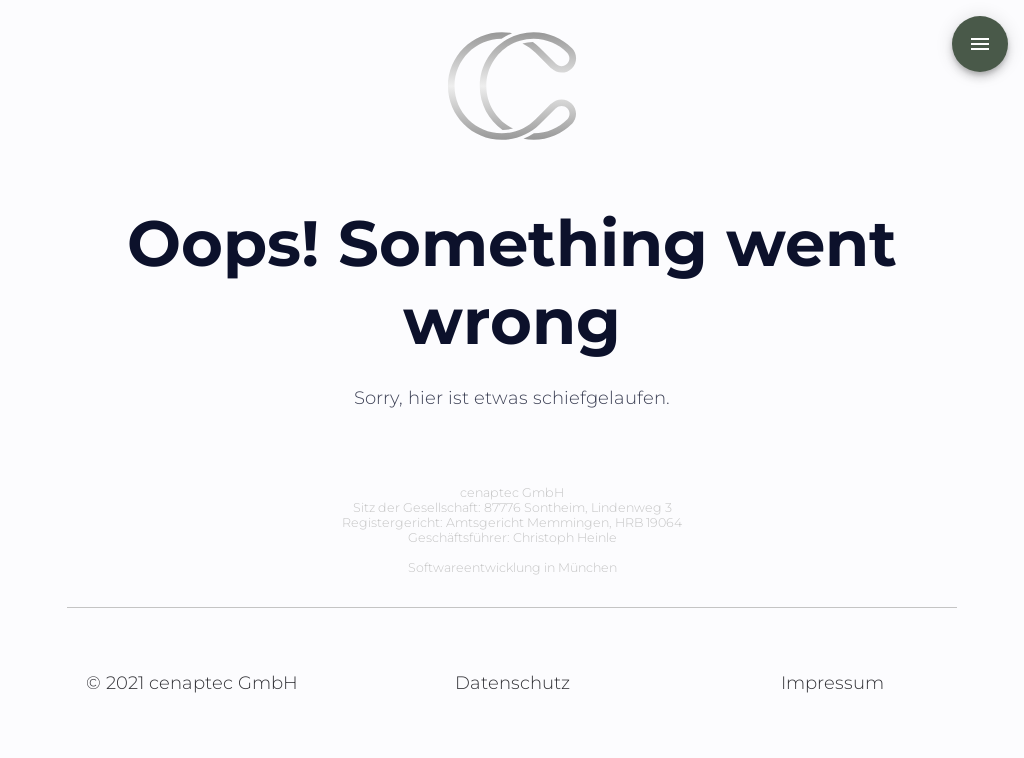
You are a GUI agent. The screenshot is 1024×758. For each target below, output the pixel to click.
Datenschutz (512, 683)
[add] (980, 44)
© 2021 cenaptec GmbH (192, 683)
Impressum (832, 683)
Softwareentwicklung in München (512, 567)
